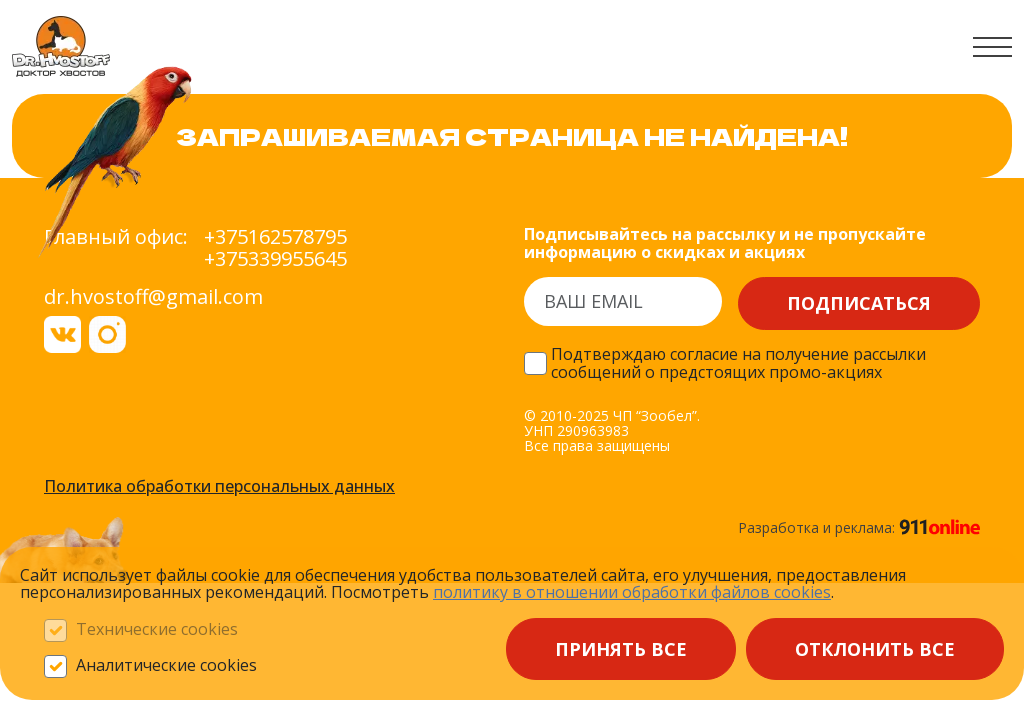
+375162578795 (275, 237)
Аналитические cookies (166, 666)
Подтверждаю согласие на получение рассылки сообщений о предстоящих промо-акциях (738, 363)
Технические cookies (157, 630)
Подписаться (859, 303)
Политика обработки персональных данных (219, 487)
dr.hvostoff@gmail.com (153, 296)
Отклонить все (875, 649)
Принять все (621, 649)
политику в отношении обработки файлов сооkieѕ (632, 592)
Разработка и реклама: (859, 527)
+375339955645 (275, 259)
